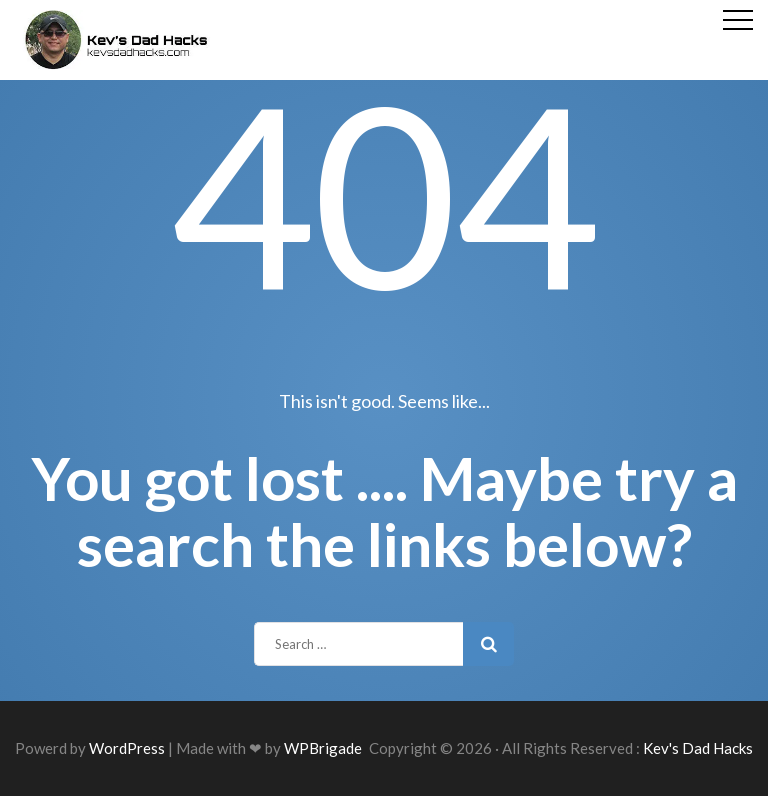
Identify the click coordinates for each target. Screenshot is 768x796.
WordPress (127, 748)
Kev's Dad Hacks (698, 748)
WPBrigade (323, 748)
